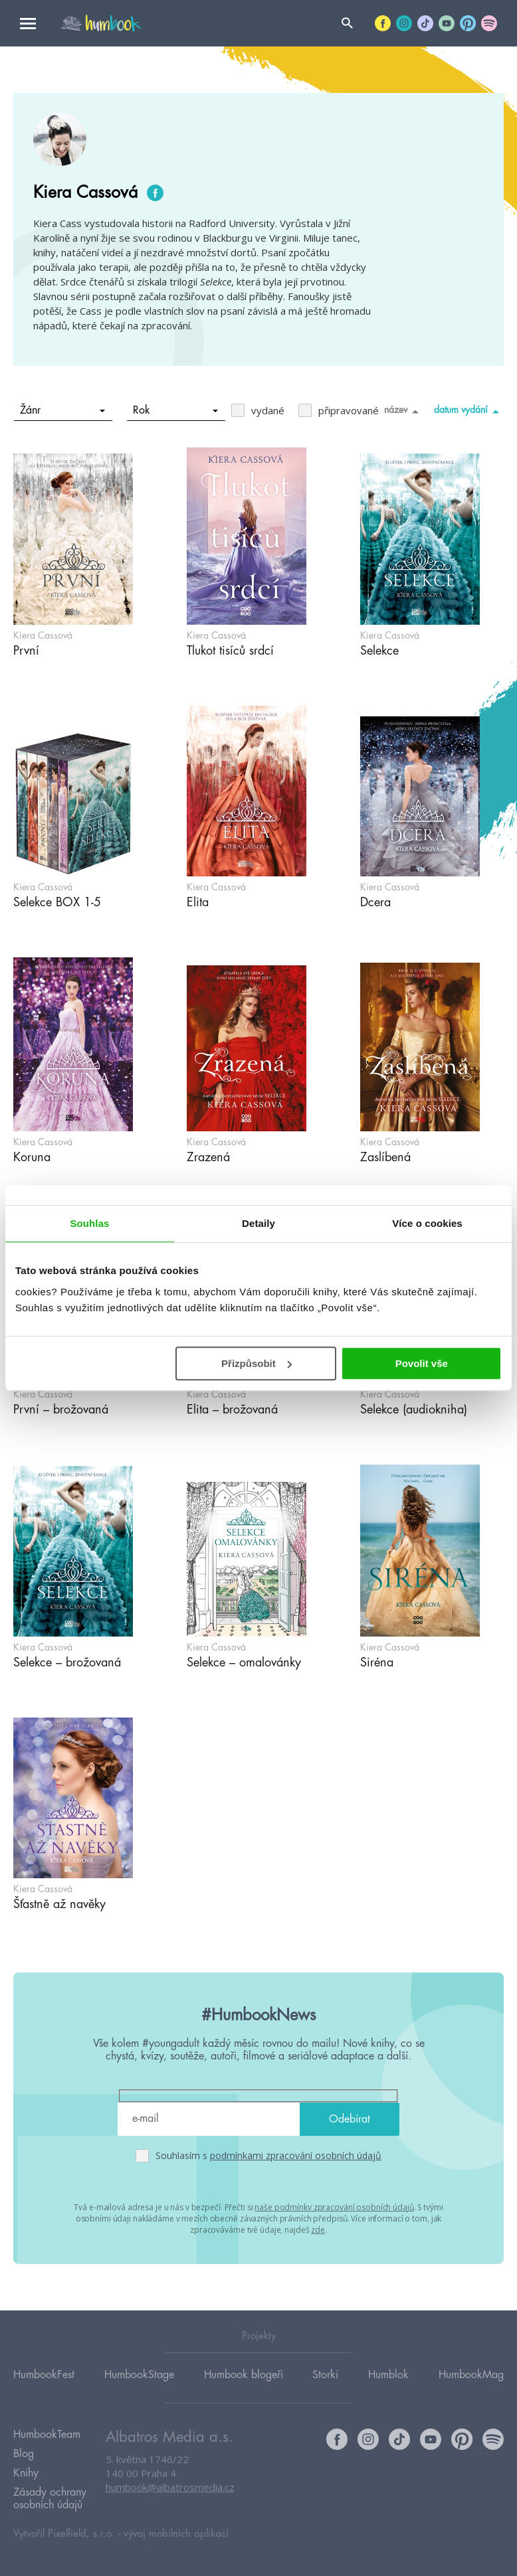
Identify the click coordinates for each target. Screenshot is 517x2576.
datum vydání (469, 411)
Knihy (26, 2473)
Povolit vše (421, 1363)
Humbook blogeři (243, 2375)
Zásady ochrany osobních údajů (49, 2498)
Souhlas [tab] (89, 1223)
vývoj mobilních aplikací (176, 2534)
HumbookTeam (46, 2434)
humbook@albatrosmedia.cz (170, 2487)
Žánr (63, 410)
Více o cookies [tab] (427, 1223)
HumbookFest (43, 2375)
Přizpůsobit (256, 1363)
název (403, 411)
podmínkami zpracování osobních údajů (295, 2155)
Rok (176, 410)
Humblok (388, 2375)
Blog (23, 2454)
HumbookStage (139, 2375)
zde (318, 2229)
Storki (325, 2375)
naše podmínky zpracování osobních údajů (334, 2207)
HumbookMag (471, 2375)
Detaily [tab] (258, 1223)
